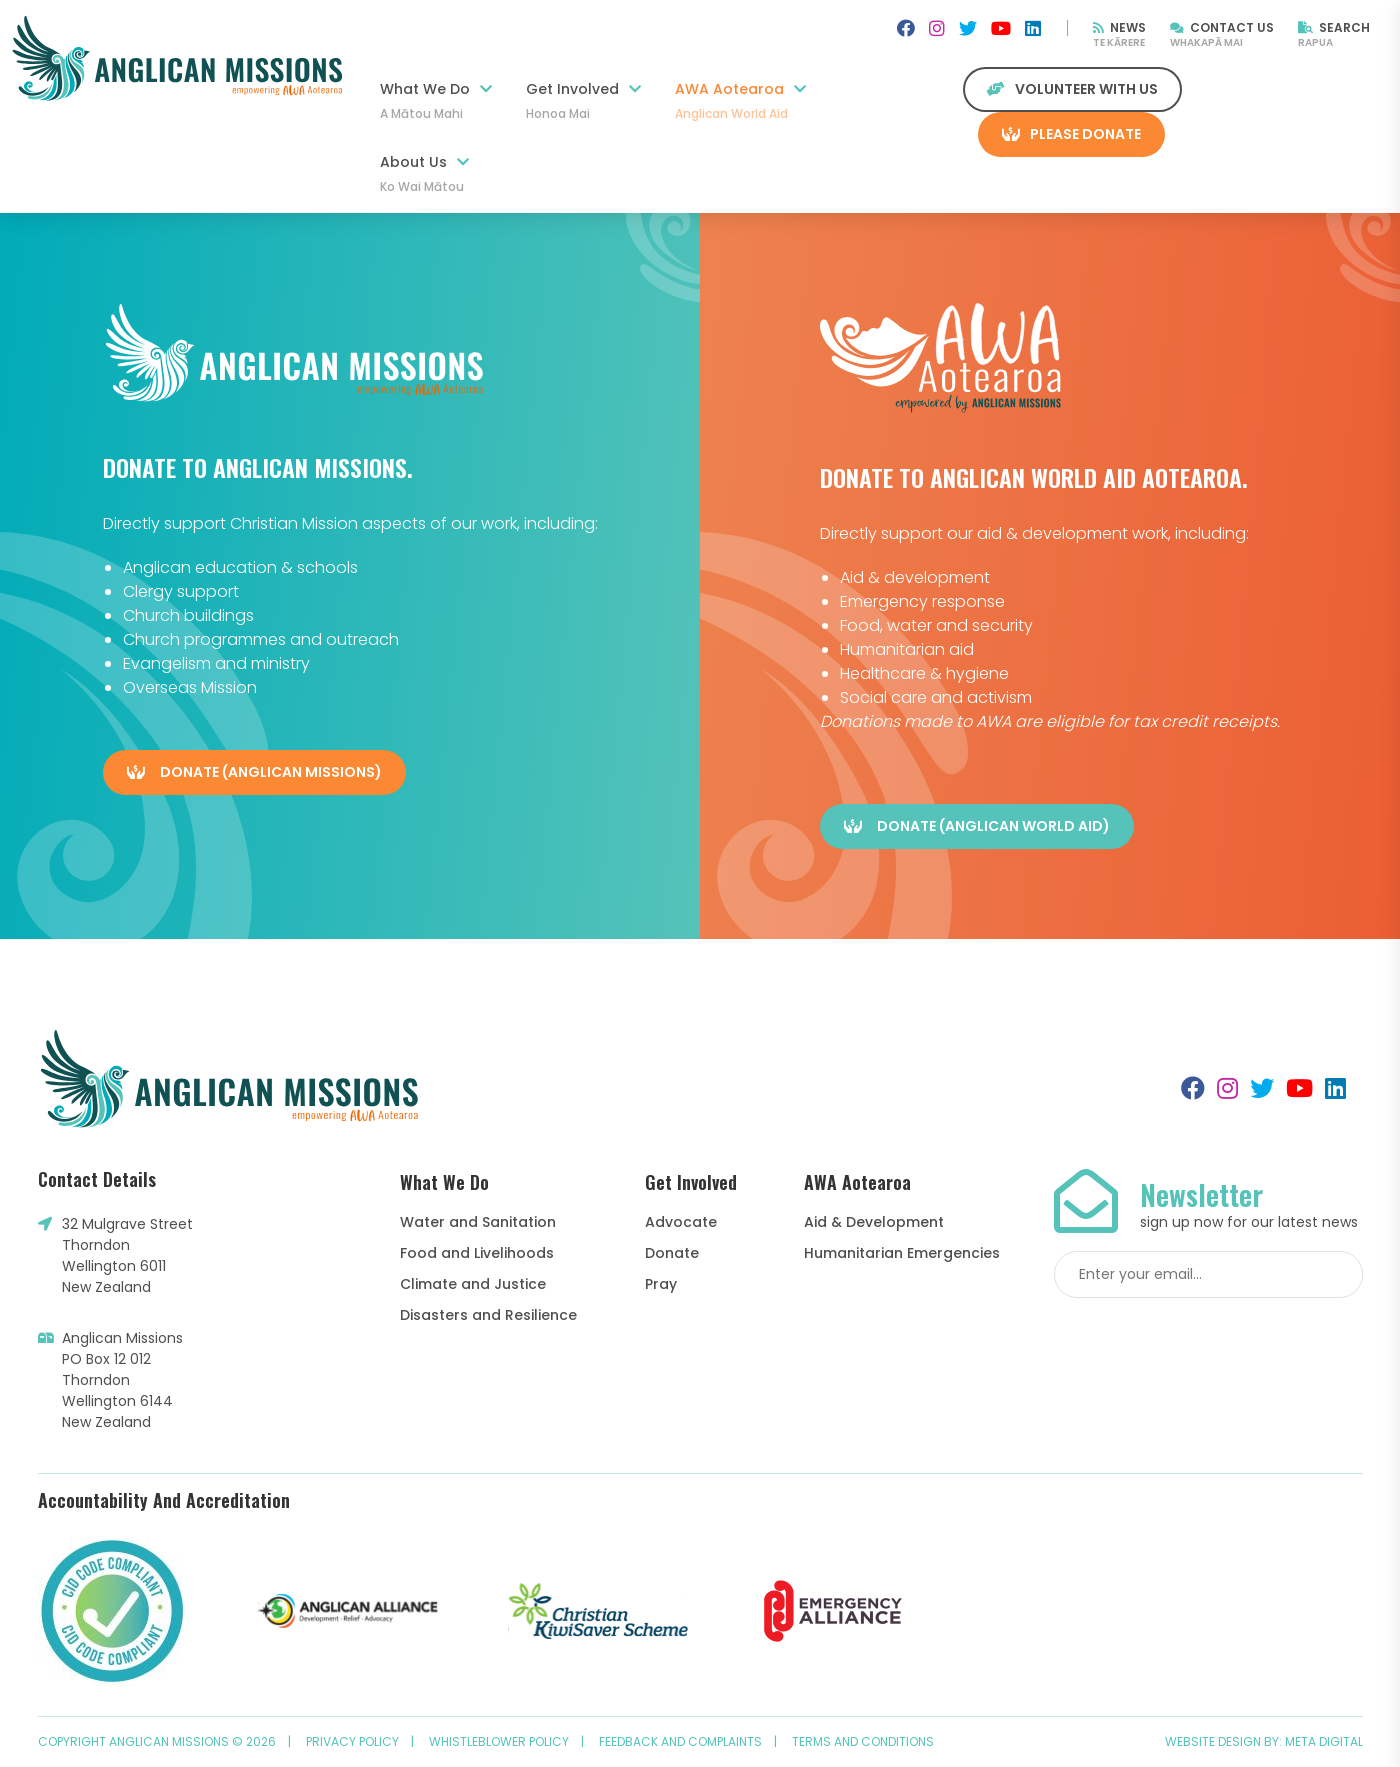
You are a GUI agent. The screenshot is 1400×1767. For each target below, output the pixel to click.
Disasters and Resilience (488, 1315)
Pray (661, 1284)
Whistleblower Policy (499, 1741)
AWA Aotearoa (740, 101)
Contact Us (1222, 27)
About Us (424, 174)
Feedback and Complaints (680, 1741)
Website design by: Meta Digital (1264, 1741)
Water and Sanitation (478, 1222)
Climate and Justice (473, 1284)
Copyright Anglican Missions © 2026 (157, 1741)
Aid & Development (874, 1222)
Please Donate (1071, 134)
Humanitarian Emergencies (902, 1253)
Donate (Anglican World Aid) (977, 826)
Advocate (681, 1222)
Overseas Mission (190, 687)
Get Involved (583, 101)
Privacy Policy (352, 1741)
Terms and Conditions (863, 1741)
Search (1334, 27)
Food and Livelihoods (477, 1253)
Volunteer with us (1072, 89)
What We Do (436, 101)
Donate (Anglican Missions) (254, 772)
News (1119, 27)
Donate (672, 1253)
